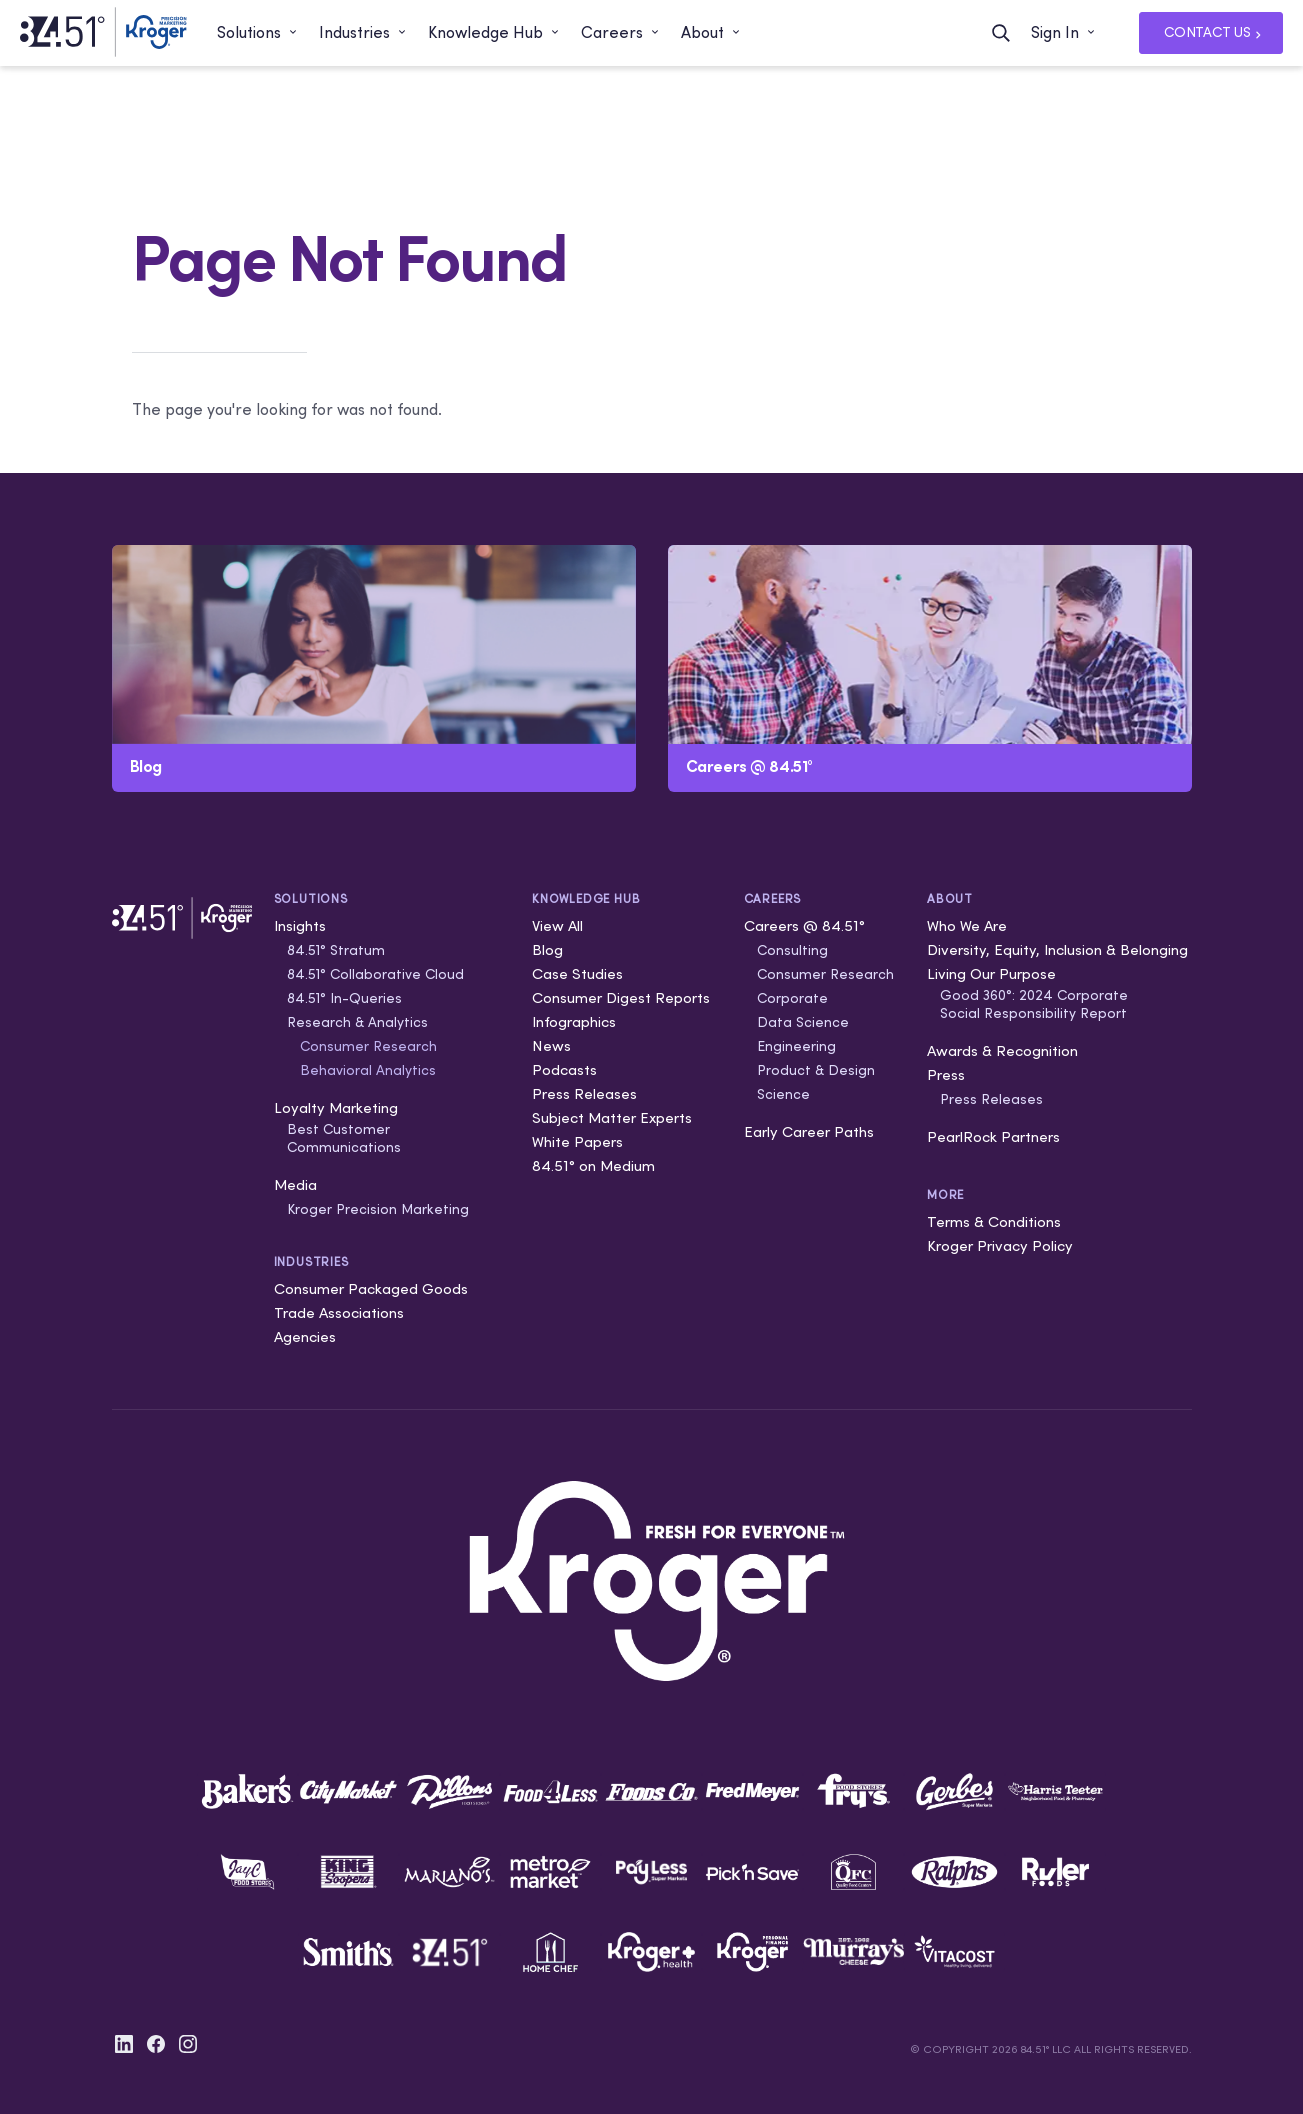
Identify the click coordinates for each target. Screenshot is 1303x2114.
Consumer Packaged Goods (371, 1288)
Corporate (792, 998)
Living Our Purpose (991, 973)
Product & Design (816, 1070)
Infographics (574, 1021)
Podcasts (564, 1069)
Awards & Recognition (1002, 1050)
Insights (300, 925)
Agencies (305, 1336)
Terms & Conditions (994, 1221)
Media (295, 1184)
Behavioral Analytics (368, 1070)
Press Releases (584, 1093)
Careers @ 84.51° (804, 925)
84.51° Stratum (336, 950)
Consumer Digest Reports (621, 997)
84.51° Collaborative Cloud (375, 974)
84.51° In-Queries (344, 998)
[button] (258, 33)
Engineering (796, 1046)
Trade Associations (339, 1312)
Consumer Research (368, 1046)
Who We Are (967, 925)
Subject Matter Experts (612, 1117)
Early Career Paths (809, 1131)
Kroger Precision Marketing (378, 1209)
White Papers (577, 1141)
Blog (547, 949)
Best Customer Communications (344, 1138)
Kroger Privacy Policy (1000, 1245)
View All (557, 925)
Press (946, 1074)
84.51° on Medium (593, 1165)
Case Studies (577, 973)
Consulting (792, 950)
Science (783, 1094)
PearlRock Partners (993, 1136)
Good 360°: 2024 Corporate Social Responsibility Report (1034, 1004)
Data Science (803, 1022)
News (551, 1045)
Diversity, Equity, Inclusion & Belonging (1057, 949)
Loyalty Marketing (336, 1107)
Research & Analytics (357, 1022)
